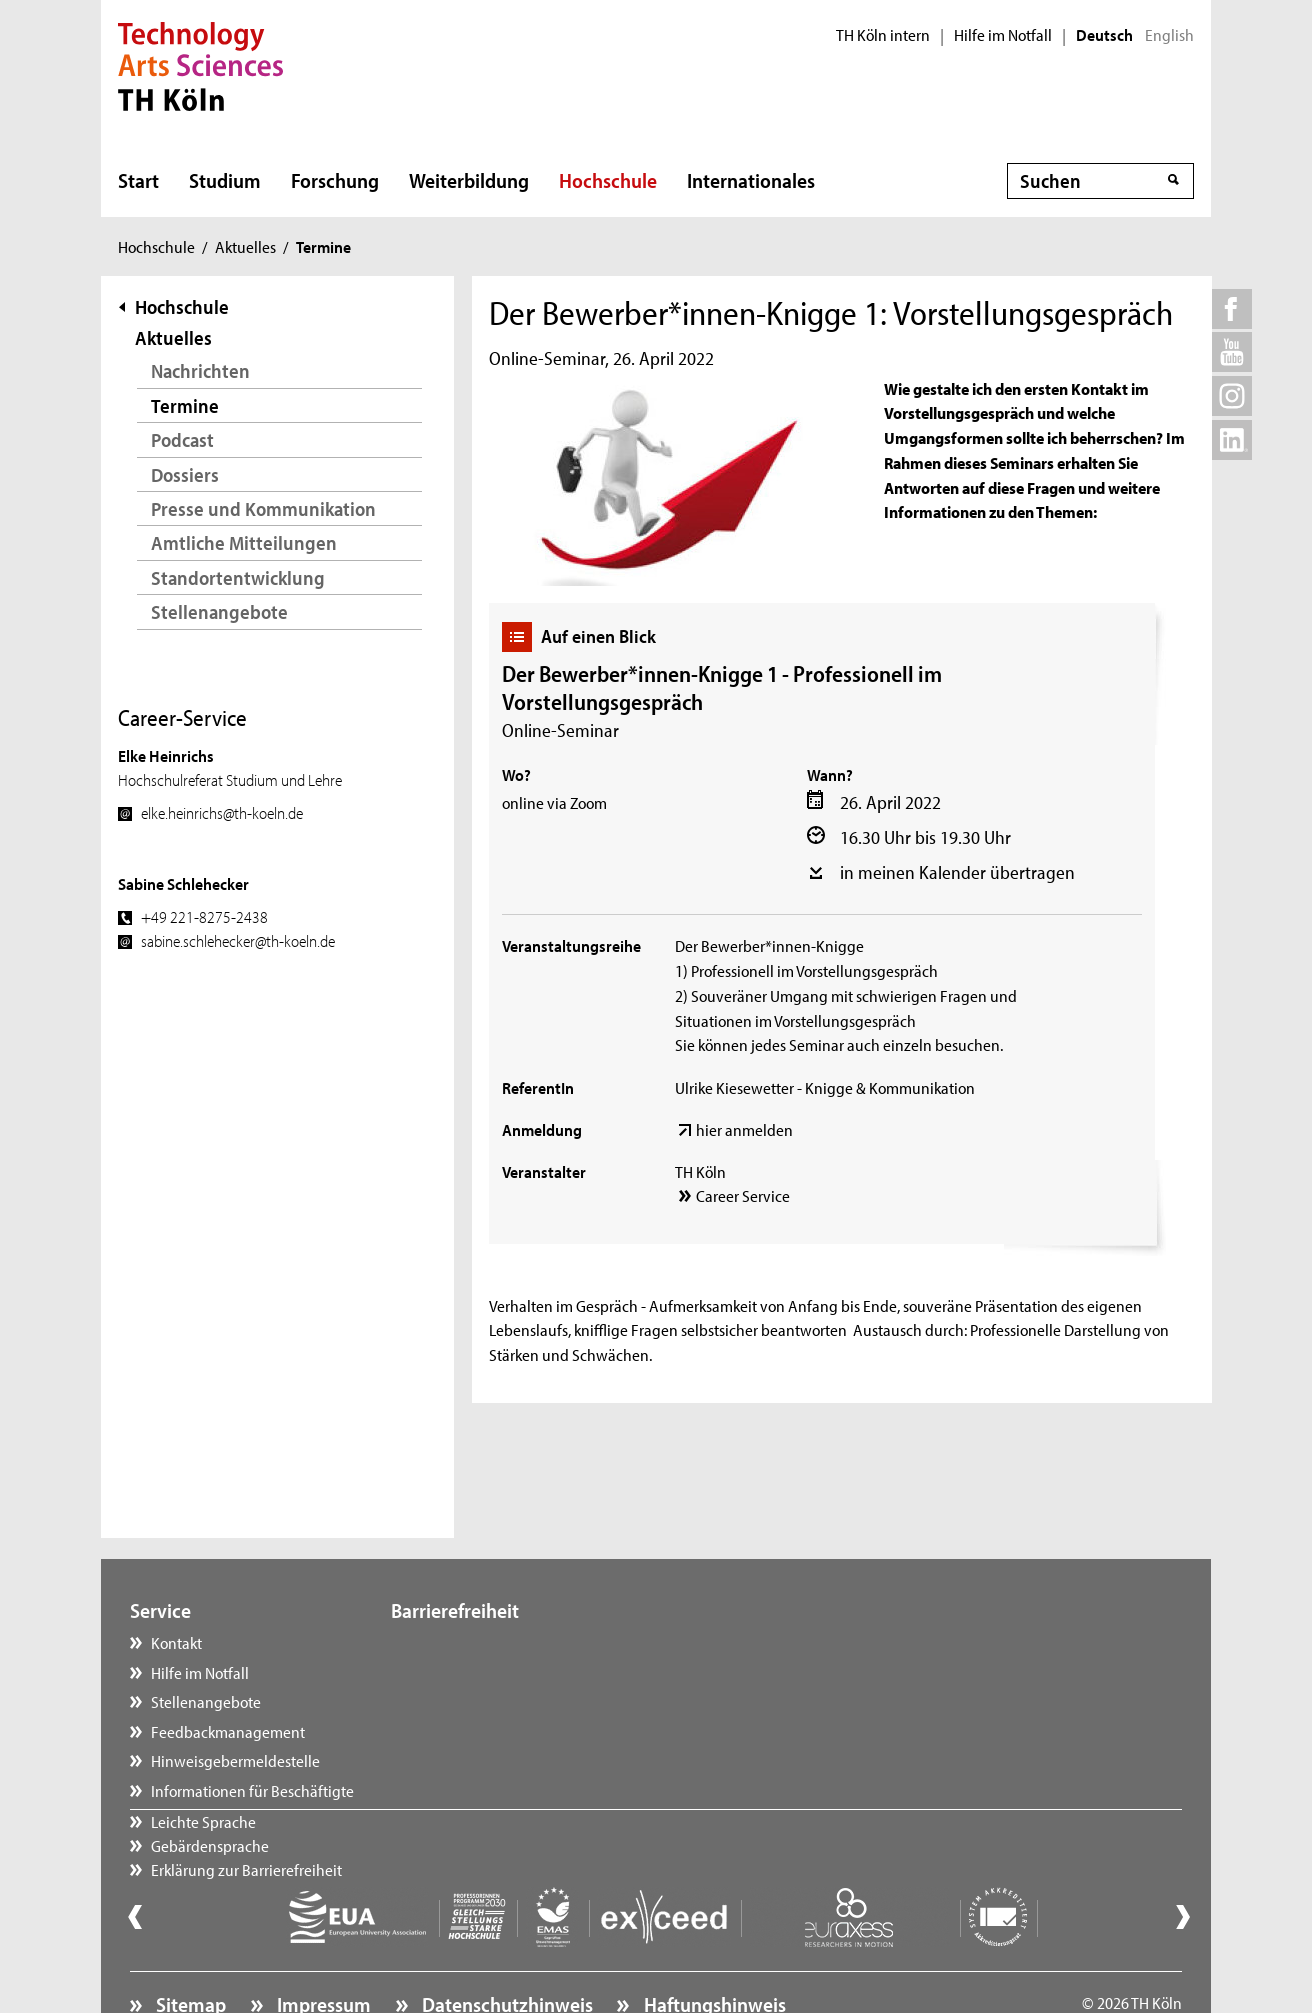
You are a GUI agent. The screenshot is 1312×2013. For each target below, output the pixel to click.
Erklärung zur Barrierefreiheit (506, 1701)
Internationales (751, 180)
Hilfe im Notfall (1003, 35)
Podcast (182, 439)
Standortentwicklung (238, 577)
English (1169, 35)
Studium (225, 180)
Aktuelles (245, 246)
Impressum (322, 1949)
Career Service (743, 1195)
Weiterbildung (469, 180)
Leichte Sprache (463, 1642)
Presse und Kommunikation (263, 508)
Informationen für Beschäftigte (252, 1790)
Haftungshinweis (713, 1949)
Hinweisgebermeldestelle (235, 1760)
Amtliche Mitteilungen (244, 542)
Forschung (335, 180)
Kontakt (176, 1642)
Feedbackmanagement (228, 1731)
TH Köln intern (883, 35)
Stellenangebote (219, 611)
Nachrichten (200, 370)
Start (138, 180)
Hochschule (608, 180)
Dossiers (185, 474)
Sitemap (189, 1949)
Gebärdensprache (470, 1672)
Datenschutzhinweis (505, 1949)
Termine (185, 405)
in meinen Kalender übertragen (957, 872)
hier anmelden (744, 1129)
